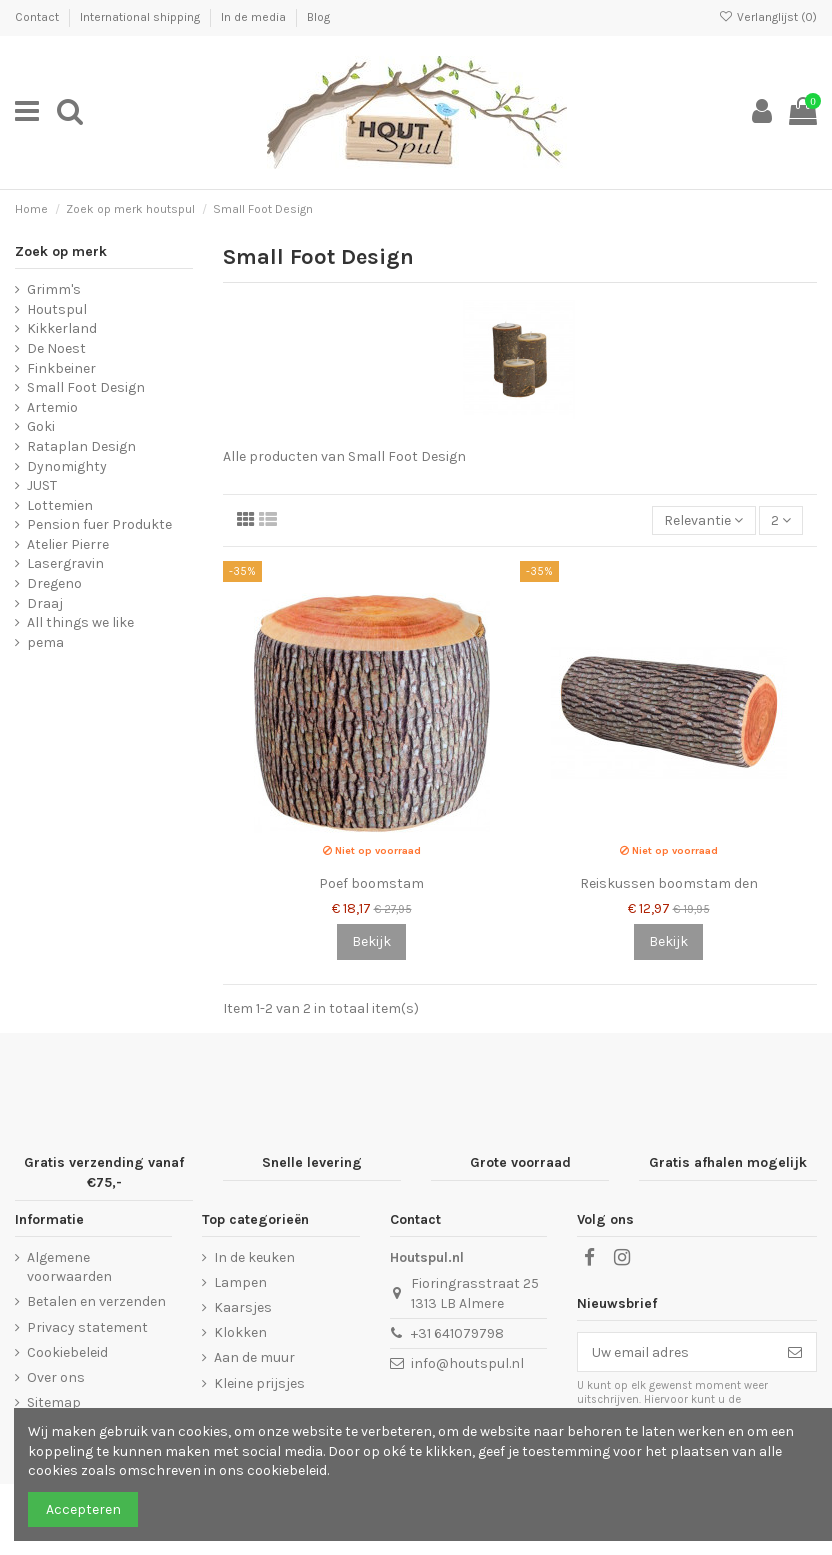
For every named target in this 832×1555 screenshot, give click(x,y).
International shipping (141, 17)
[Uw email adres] (676, 1352)
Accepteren (83, 1509)
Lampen (240, 1282)
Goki (41, 426)
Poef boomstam (371, 883)
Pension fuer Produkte (99, 524)
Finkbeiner (61, 368)
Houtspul (57, 309)
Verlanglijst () (768, 17)
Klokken (240, 1332)
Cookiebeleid (67, 1352)
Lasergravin (65, 563)
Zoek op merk (61, 251)
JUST (42, 485)
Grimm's (54, 289)
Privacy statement (87, 1327)
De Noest (56, 348)
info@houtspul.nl (467, 1363)
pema (45, 642)
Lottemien (60, 505)
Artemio (52, 407)
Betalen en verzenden (96, 1301)
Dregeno (54, 583)
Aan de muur (254, 1357)
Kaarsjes (243, 1307)
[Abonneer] (795, 1352)
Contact (38, 17)
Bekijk (371, 941)
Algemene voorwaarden (69, 1267)
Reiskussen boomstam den (669, 883)
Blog (318, 17)
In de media (255, 17)
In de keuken (254, 1257)
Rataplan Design (81, 446)
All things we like (80, 622)
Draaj (45, 603)
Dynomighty (67, 466)
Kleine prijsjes (259, 1383)
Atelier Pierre (68, 544)
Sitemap (54, 1402)
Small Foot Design (86, 387)
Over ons (56, 1377)
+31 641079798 (457, 1333)
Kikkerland (62, 328)
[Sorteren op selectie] (703, 520)
